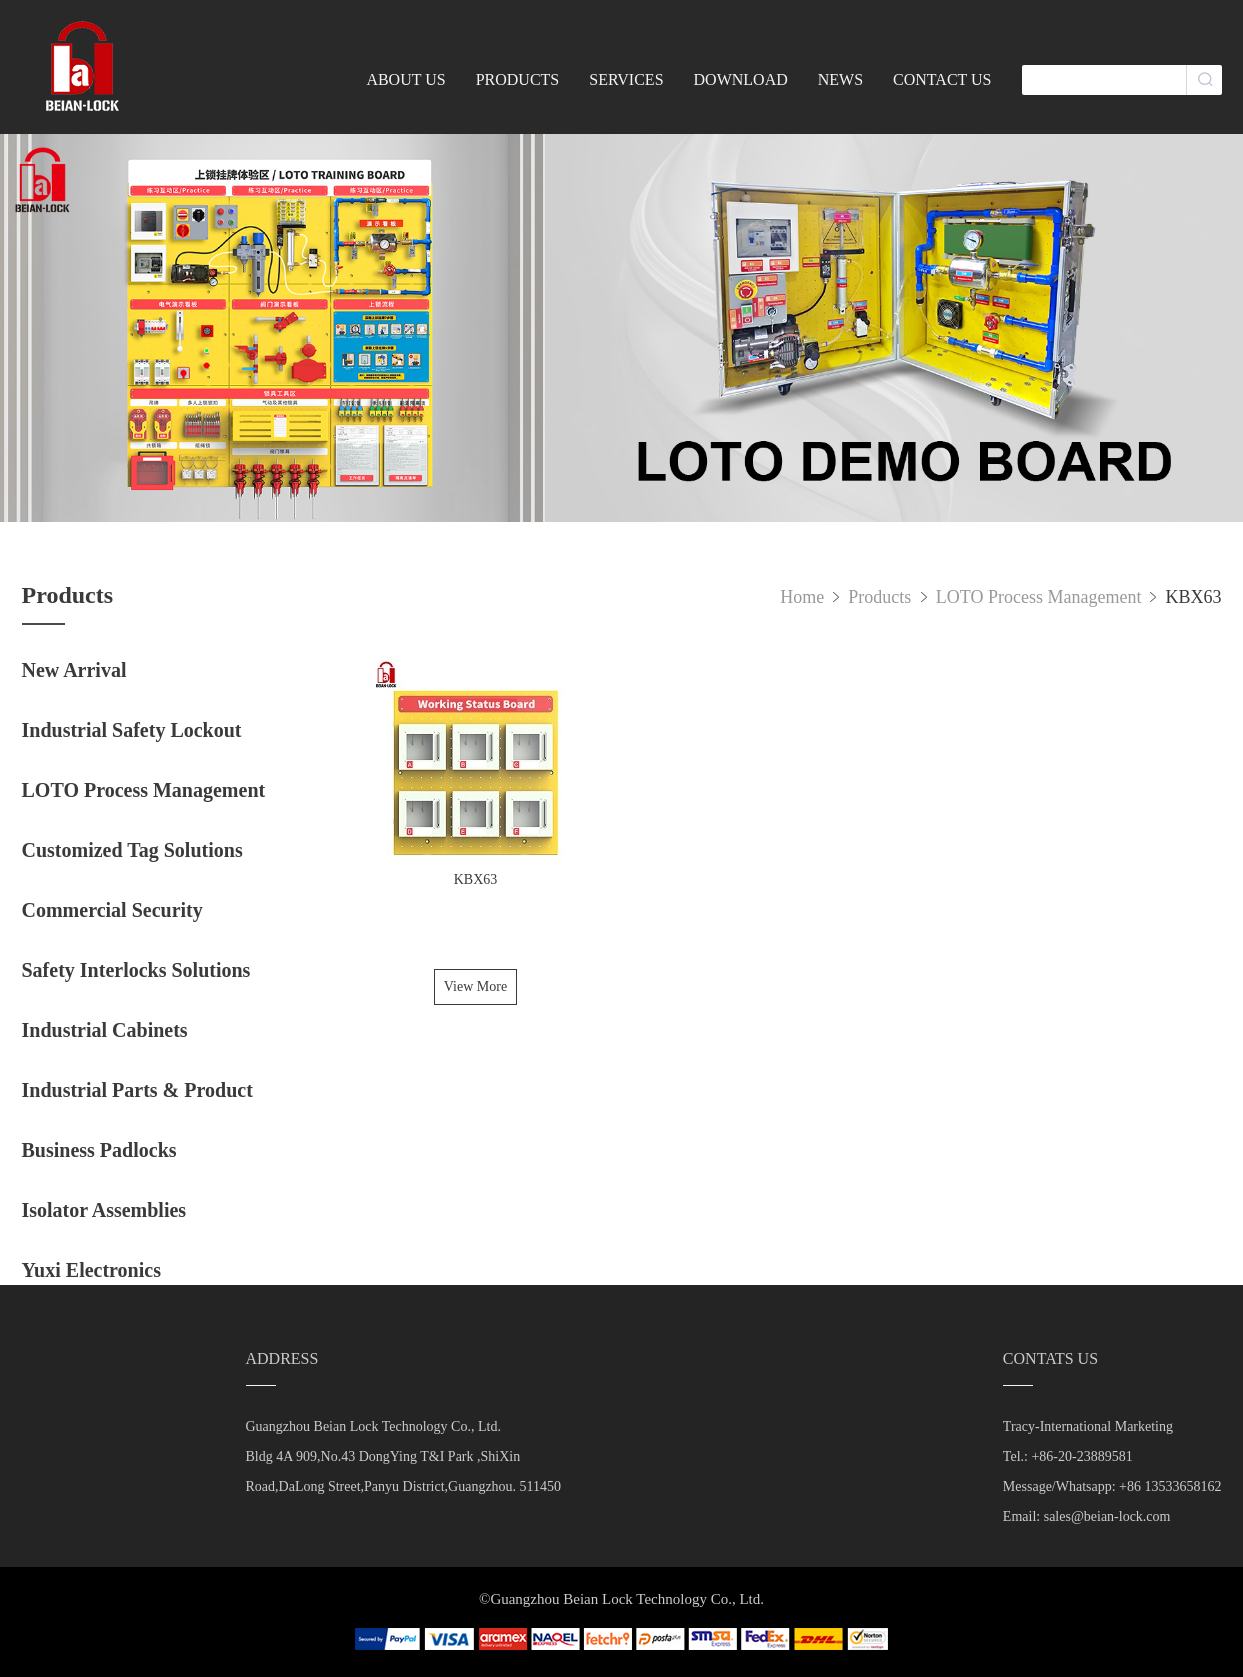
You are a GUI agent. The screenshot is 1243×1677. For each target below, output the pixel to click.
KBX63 (1193, 597)
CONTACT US (942, 79)
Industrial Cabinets (105, 1030)
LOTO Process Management (144, 790)
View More (475, 986)
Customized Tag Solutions (132, 850)
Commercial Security (112, 910)
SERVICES (626, 79)
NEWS (840, 79)
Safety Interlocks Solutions (136, 970)
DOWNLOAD (741, 79)
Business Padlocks (99, 1150)
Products (882, 597)
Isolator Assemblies (104, 1210)
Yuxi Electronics (91, 1270)
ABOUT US (405, 79)
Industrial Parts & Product (137, 1090)
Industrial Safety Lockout (132, 730)
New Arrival (74, 670)
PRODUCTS (518, 79)
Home (802, 597)
